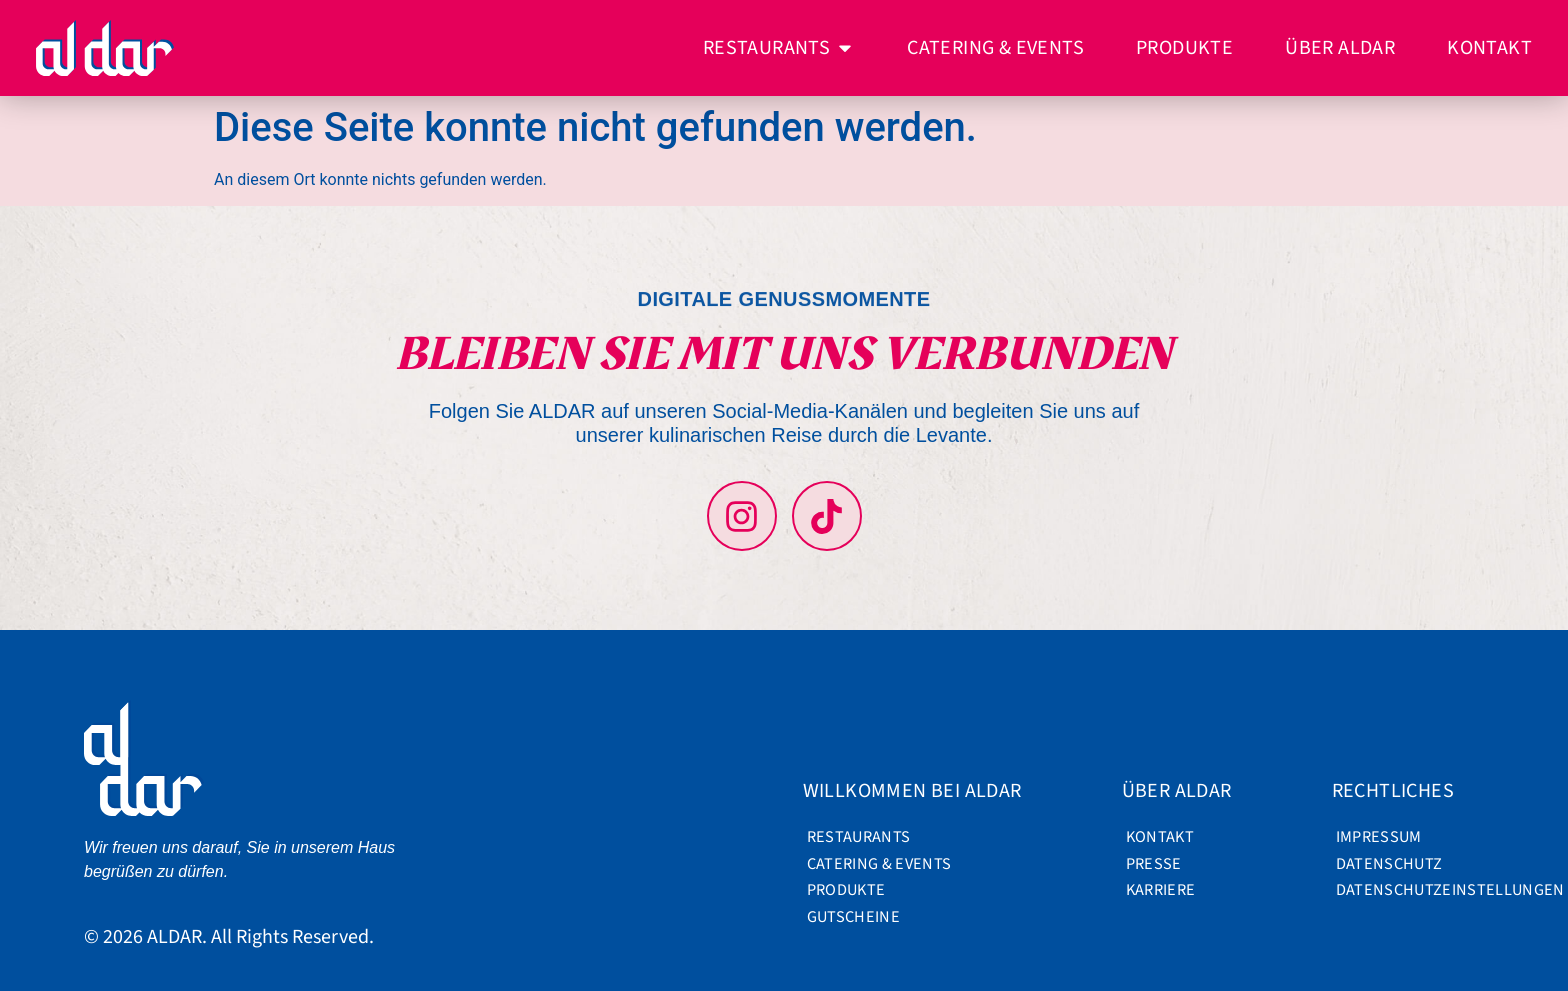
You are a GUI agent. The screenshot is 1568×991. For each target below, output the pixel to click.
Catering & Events (873, 864)
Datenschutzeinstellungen (1402, 890)
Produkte (846, 890)
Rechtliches (1398, 791)
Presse (1154, 864)
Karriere (1161, 890)
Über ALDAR (1182, 791)
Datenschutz (1389, 864)
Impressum (1379, 837)
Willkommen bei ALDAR (917, 791)
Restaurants (859, 837)
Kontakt (1160, 837)
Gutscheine (853, 917)
